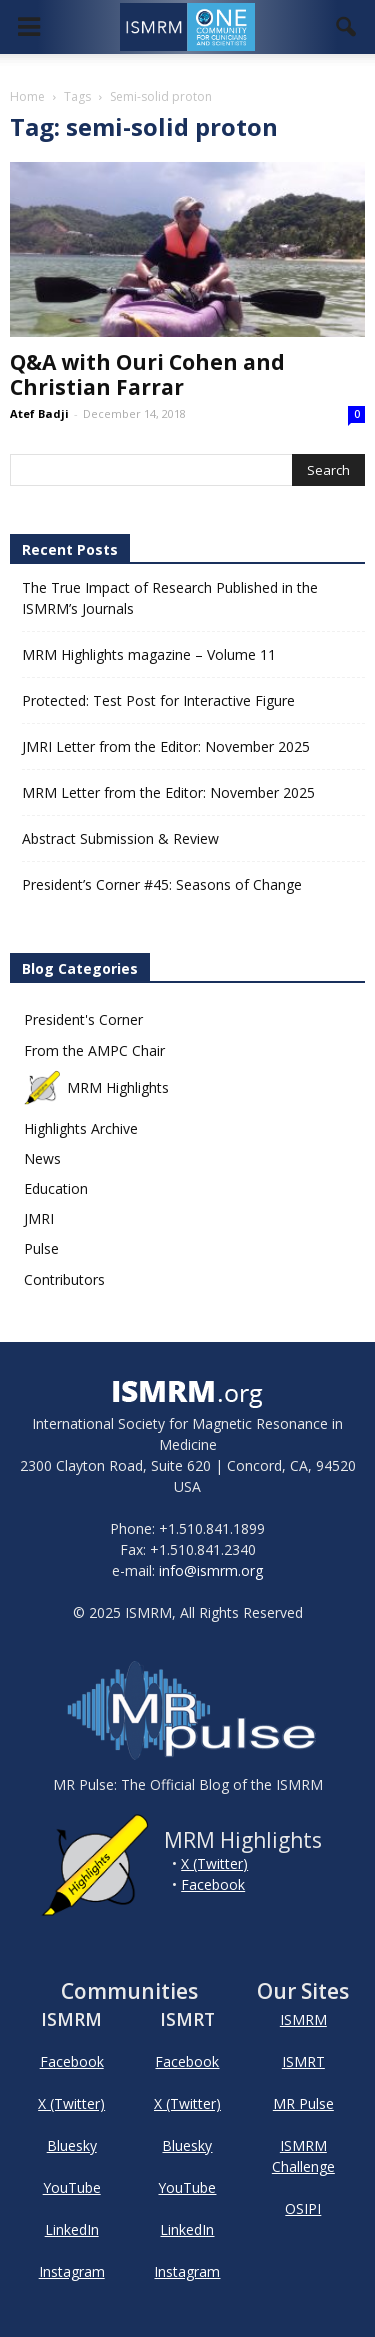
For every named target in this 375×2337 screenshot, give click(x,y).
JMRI (39, 1218)
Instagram (72, 2271)
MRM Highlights (96, 1087)
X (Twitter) (214, 1863)
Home (27, 96)
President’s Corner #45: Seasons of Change (162, 884)
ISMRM (303, 2019)
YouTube (72, 2187)
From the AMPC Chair (94, 1050)
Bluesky (72, 2145)
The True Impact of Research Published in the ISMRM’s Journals (170, 598)
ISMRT (303, 2061)
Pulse (41, 1248)
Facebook (213, 1884)
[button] (347, 27)
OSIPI (303, 2208)
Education (56, 1188)
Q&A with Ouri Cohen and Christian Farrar (147, 374)
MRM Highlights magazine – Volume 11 (149, 654)
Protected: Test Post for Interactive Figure (158, 700)
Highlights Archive (81, 1128)
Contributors (64, 1279)
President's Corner (83, 1019)
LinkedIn (72, 2229)
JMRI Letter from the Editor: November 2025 (166, 746)
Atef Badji (39, 413)
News (42, 1158)
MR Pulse (303, 2103)
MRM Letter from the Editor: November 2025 (168, 792)
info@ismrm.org (211, 1570)
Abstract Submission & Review (120, 838)
